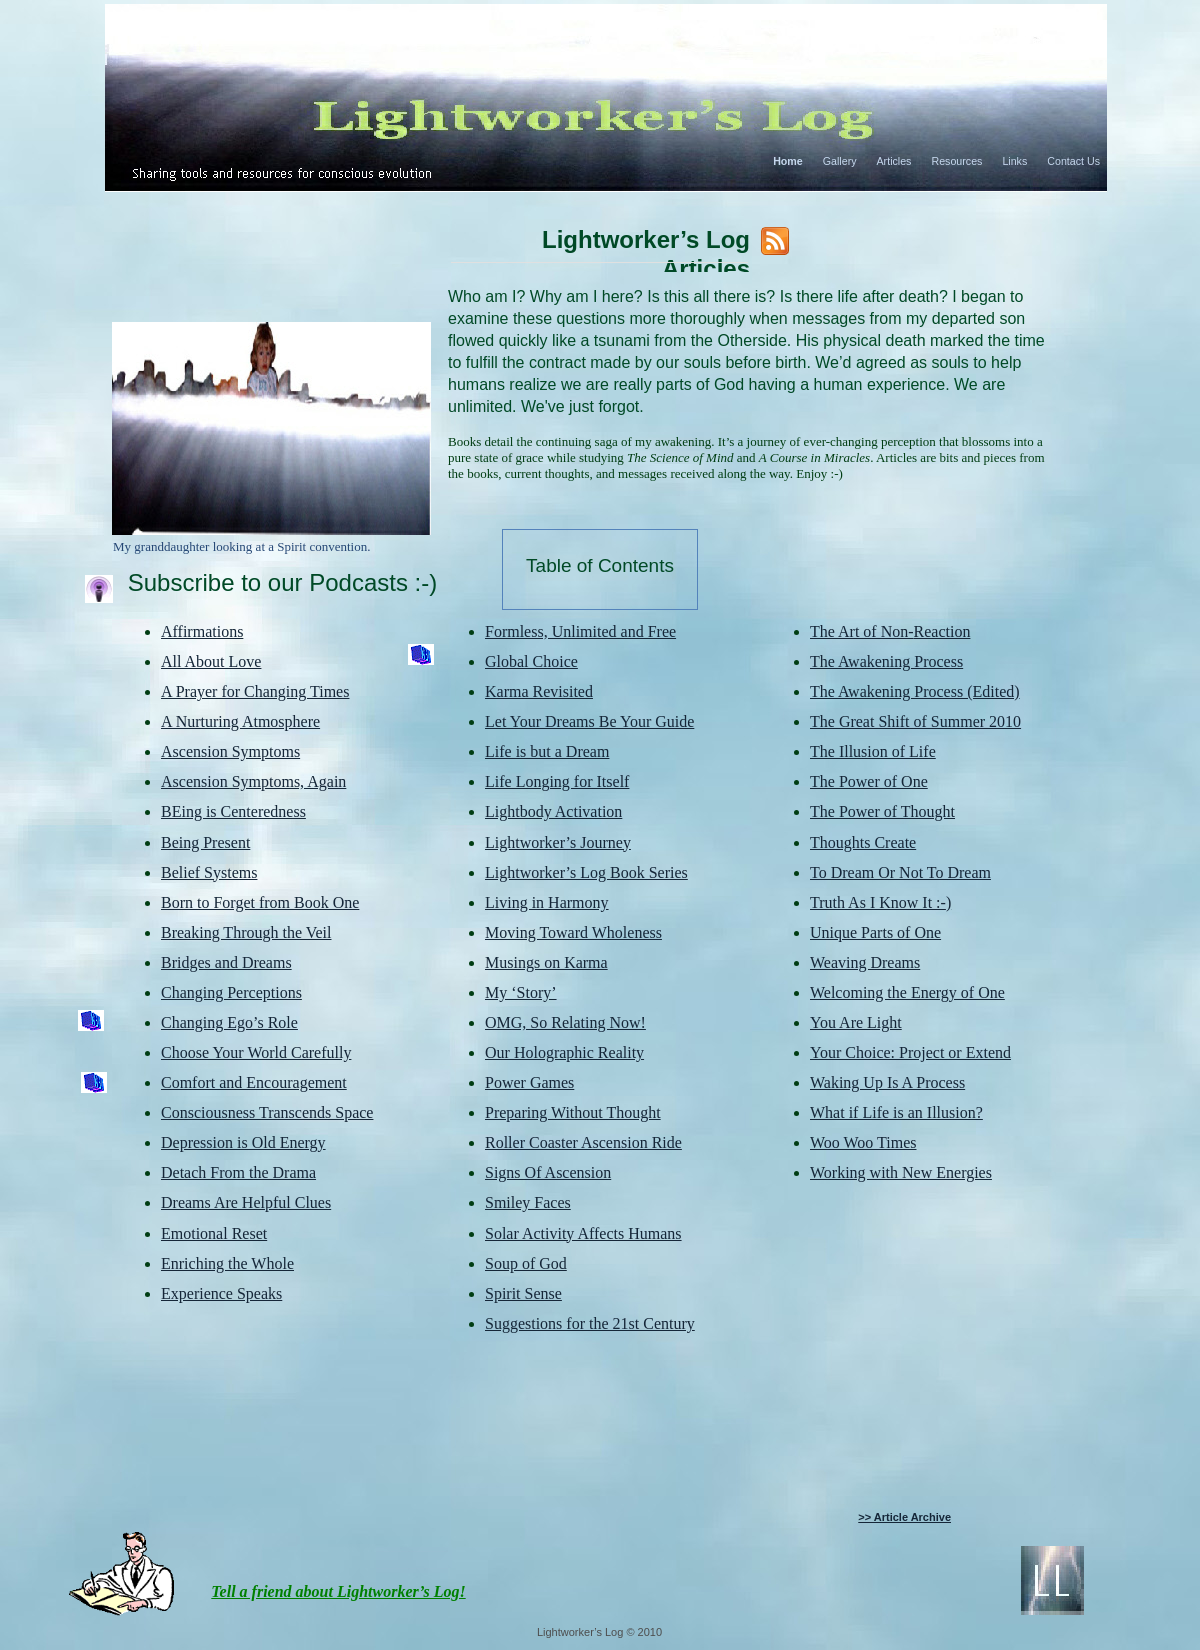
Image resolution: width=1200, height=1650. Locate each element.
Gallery (840, 161)
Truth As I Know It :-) (880, 902)
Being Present (205, 842)
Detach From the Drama (238, 1172)
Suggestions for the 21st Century (590, 1323)
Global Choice (531, 661)
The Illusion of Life (873, 751)
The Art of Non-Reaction (890, 631)
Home (788, 161)
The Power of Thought (882, 811)
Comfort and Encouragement (254, 1082)
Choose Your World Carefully (256, 1052)
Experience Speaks (221, 1293)
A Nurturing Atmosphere (240, 721)
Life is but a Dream (547, 751)
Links (1014, 161)
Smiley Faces (528, 1202)
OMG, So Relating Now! (565, 1022)
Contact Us (1073, 161)
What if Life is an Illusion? (896, 1112)
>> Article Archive (904, 1517)
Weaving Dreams (865, 962)
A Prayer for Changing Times (255, 691)
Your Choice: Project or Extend (910, 1052)
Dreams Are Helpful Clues (246, 1202)
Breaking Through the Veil (246, 932)
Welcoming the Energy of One (907, 992)
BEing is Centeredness (233, 811)
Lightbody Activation (553, 811)
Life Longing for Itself (557, 781)
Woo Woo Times (863, 1142)
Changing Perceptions (231, 992)
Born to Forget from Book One (260, 902)
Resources (956, 161)
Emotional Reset (214, 1233)
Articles (894, 161)
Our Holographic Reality (564, 1052)
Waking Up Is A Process (887, 1082)
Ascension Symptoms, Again (253, 781)
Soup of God (526, 1263)
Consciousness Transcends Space (267, 1112)
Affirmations (202, 631)
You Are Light (856, 1022)
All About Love (211, 661)
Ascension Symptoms (230, 751)
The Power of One (869, 781)
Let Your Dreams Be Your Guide (589, 721)
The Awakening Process (886, 661)
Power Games (529, 1082)
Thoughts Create (863, 842)
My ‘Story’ (521, 992)
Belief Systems (209, 872)
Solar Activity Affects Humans (583, 1233)
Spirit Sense (523, 1293)
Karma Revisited (539, 691)
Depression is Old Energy (243, 1142)
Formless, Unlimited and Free (580, 631)
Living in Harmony (547, 902)
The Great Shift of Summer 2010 (915, 721)
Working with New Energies (901, 1172)
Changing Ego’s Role (229, 1022)
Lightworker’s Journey (558, 842)
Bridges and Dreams (226, 962)
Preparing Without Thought (573, 1112)
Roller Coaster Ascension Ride (583, 1142)
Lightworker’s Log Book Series (586, 872)
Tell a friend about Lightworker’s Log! (338, 1591)
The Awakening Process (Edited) (915, 691)
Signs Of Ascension (548, 1172)
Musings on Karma (546, 962)
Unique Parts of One (875, 932)
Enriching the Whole (227, 1263)
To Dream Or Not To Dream (900, 872)
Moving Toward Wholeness (573, 932)
